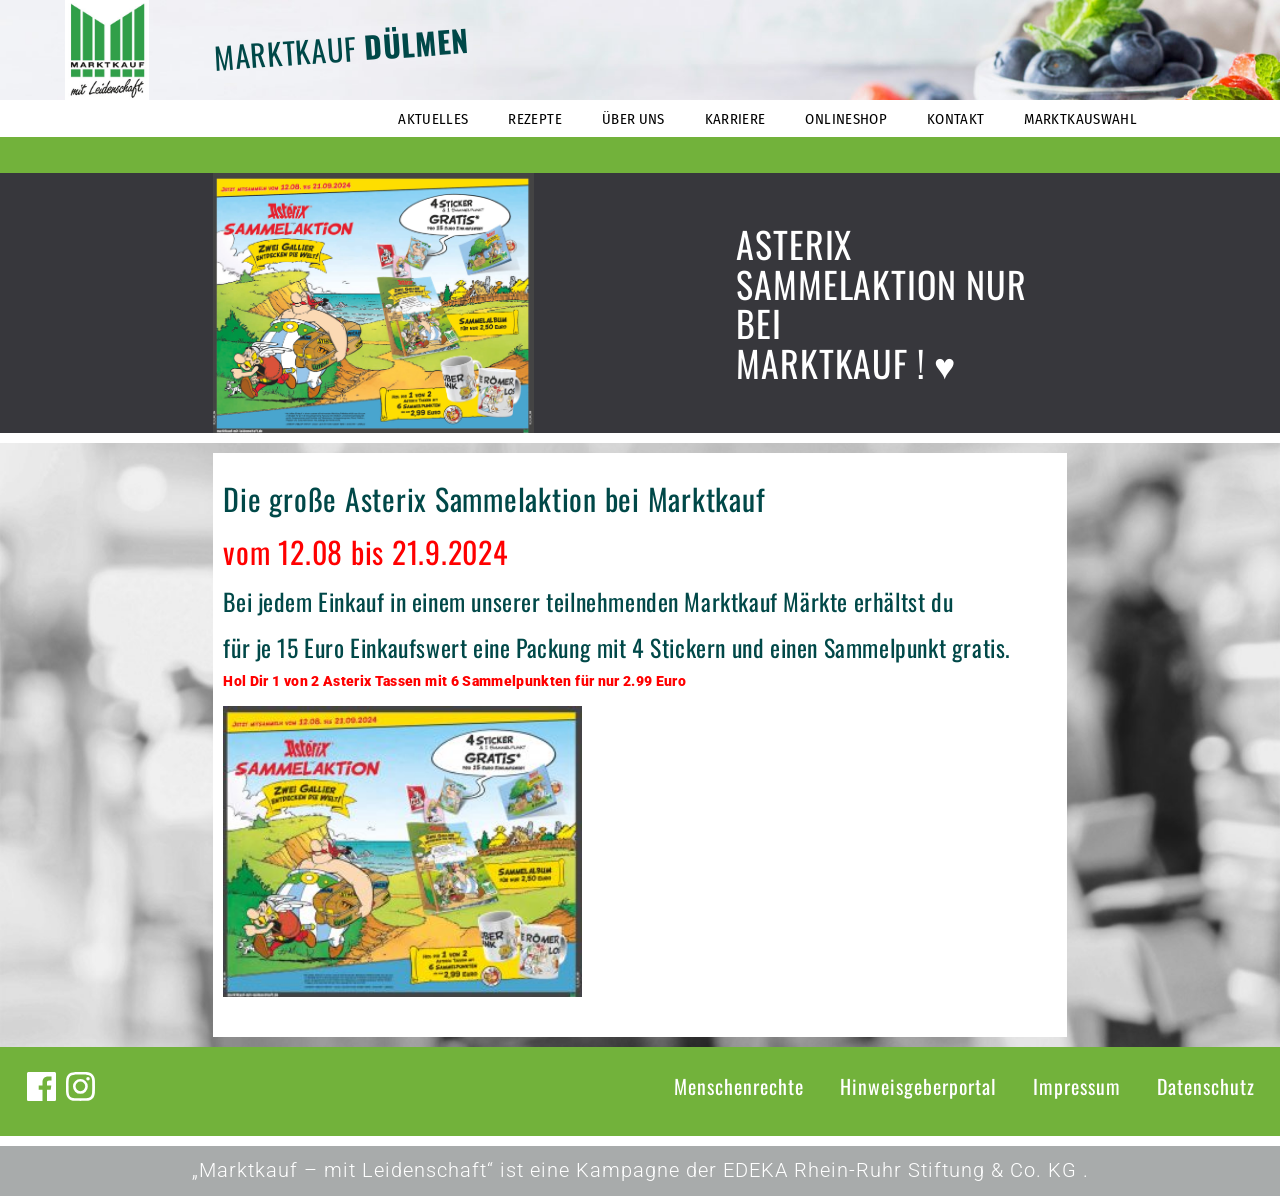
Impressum (1077, 1086)
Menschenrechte (739, 1086)
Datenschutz (1206, 1086)
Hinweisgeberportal (918, 1086)
